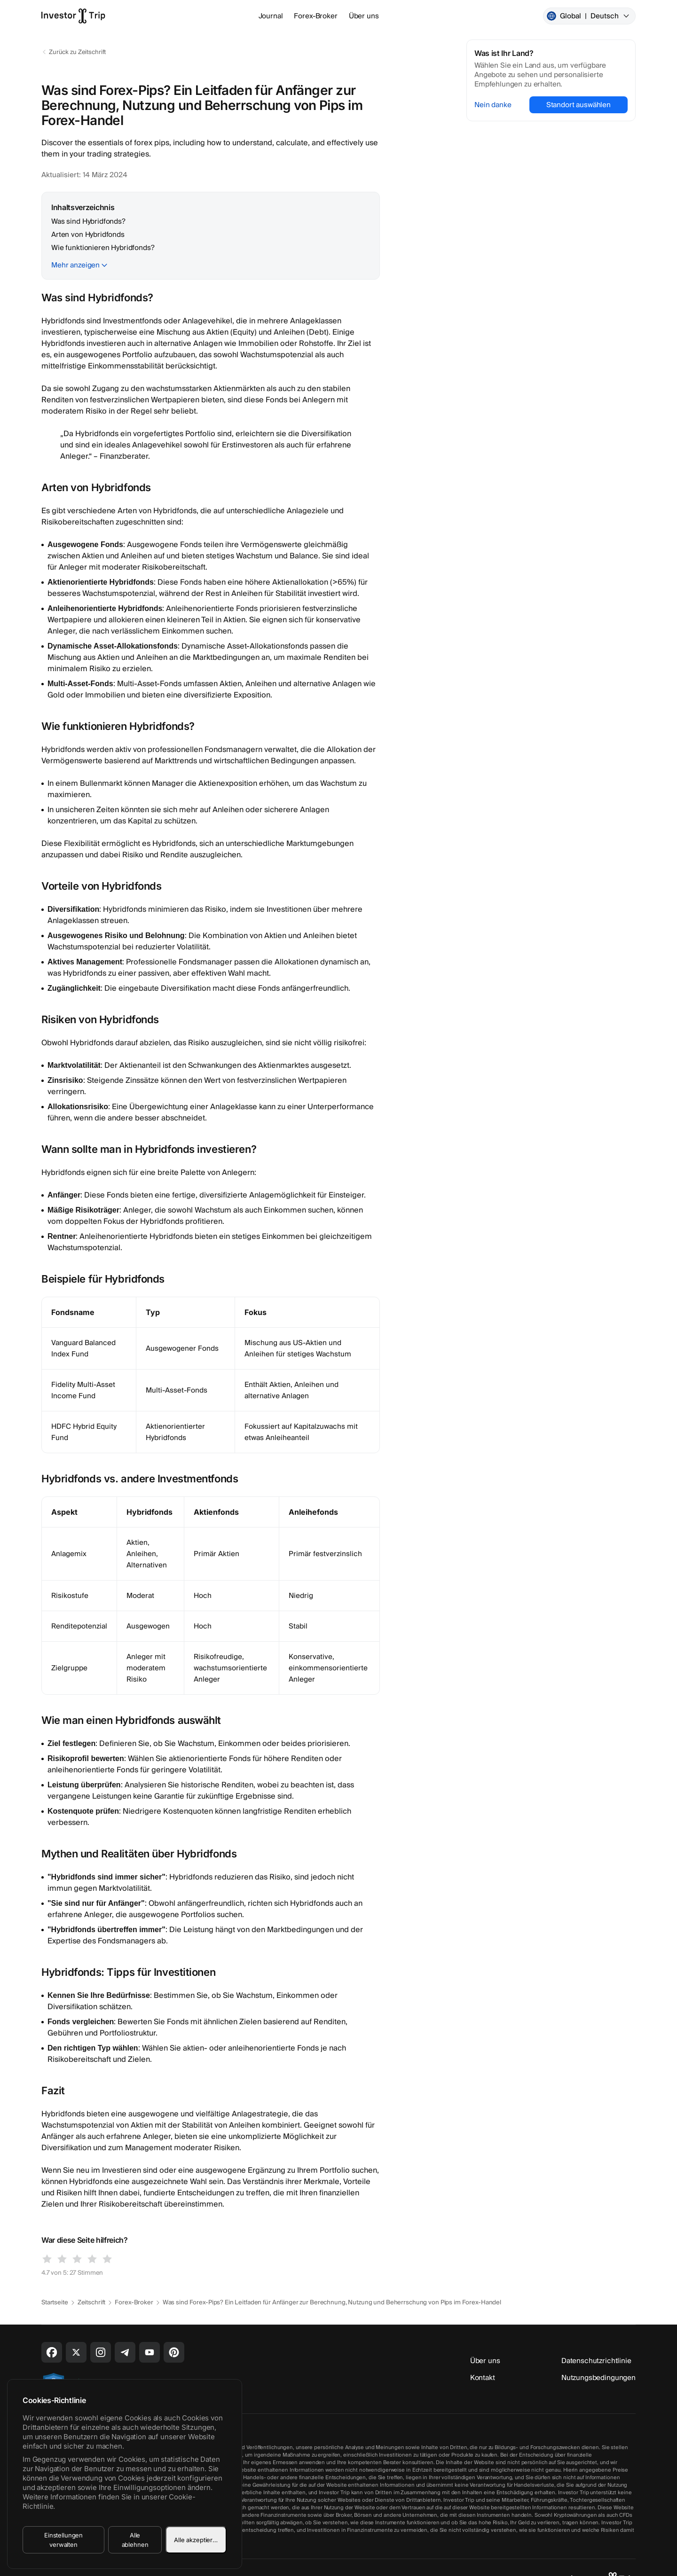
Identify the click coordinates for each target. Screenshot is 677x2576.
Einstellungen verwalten (63, 2539)
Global (588, 16)
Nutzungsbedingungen (598, 2377)
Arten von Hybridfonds (88, 234)
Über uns (364, 16)
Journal (271, 16)
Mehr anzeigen (75, 265)
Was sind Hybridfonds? (88, 221)
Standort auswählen (578, 105)
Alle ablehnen (135, 2539)
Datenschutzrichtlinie (596, 2360)
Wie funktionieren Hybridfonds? (103, 247)
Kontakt (482, 2377)
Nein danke (493, 105)
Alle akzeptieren (197, 2540)
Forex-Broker (315, 16)
